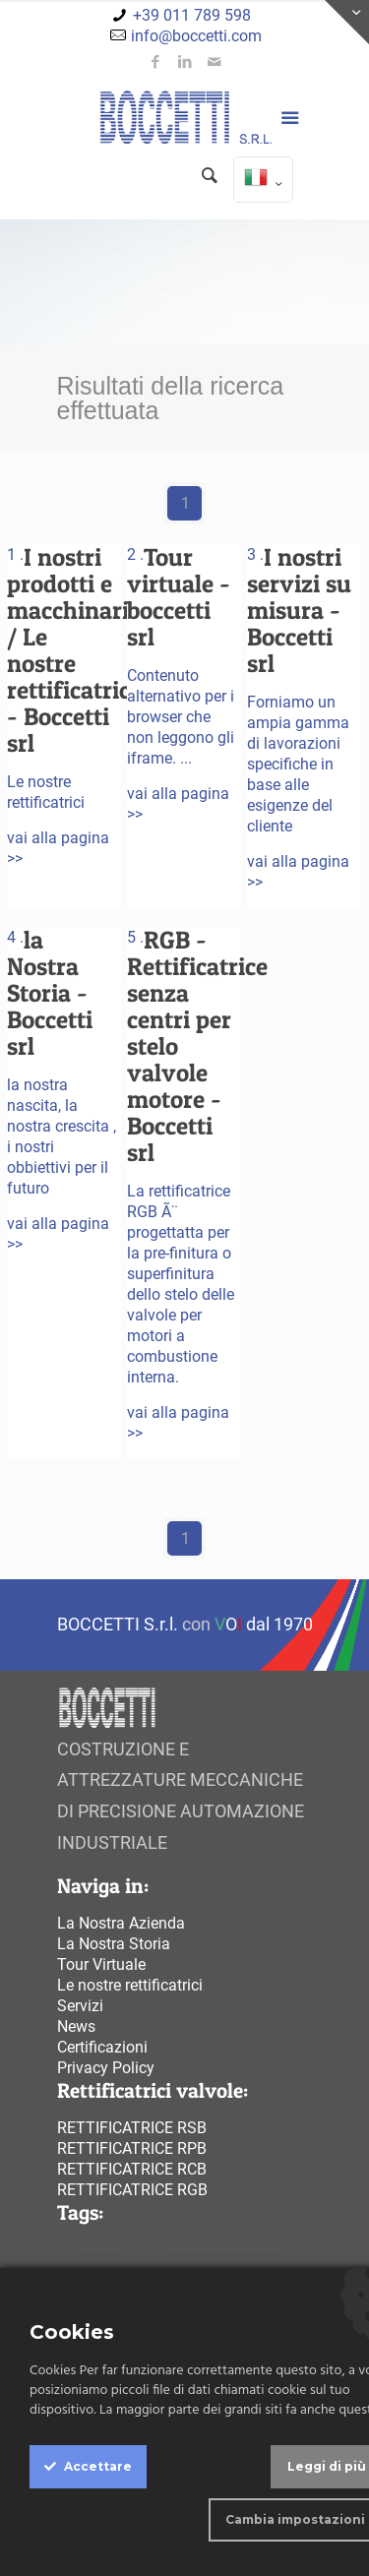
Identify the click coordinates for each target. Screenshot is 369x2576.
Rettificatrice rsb (132, 2127)
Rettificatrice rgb (132, 2189)
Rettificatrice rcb (132, 2169)
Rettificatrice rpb (132, 2148)
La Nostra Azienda (121, 1923)
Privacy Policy (105, 2067)
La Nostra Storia (113, 1943)
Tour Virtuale (101, 1964)
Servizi (80, 2005)
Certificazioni (102, 2047)
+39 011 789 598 (192, 15)
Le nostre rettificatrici (130, 1985)
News (76, 2026)
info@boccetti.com (196, 36)
